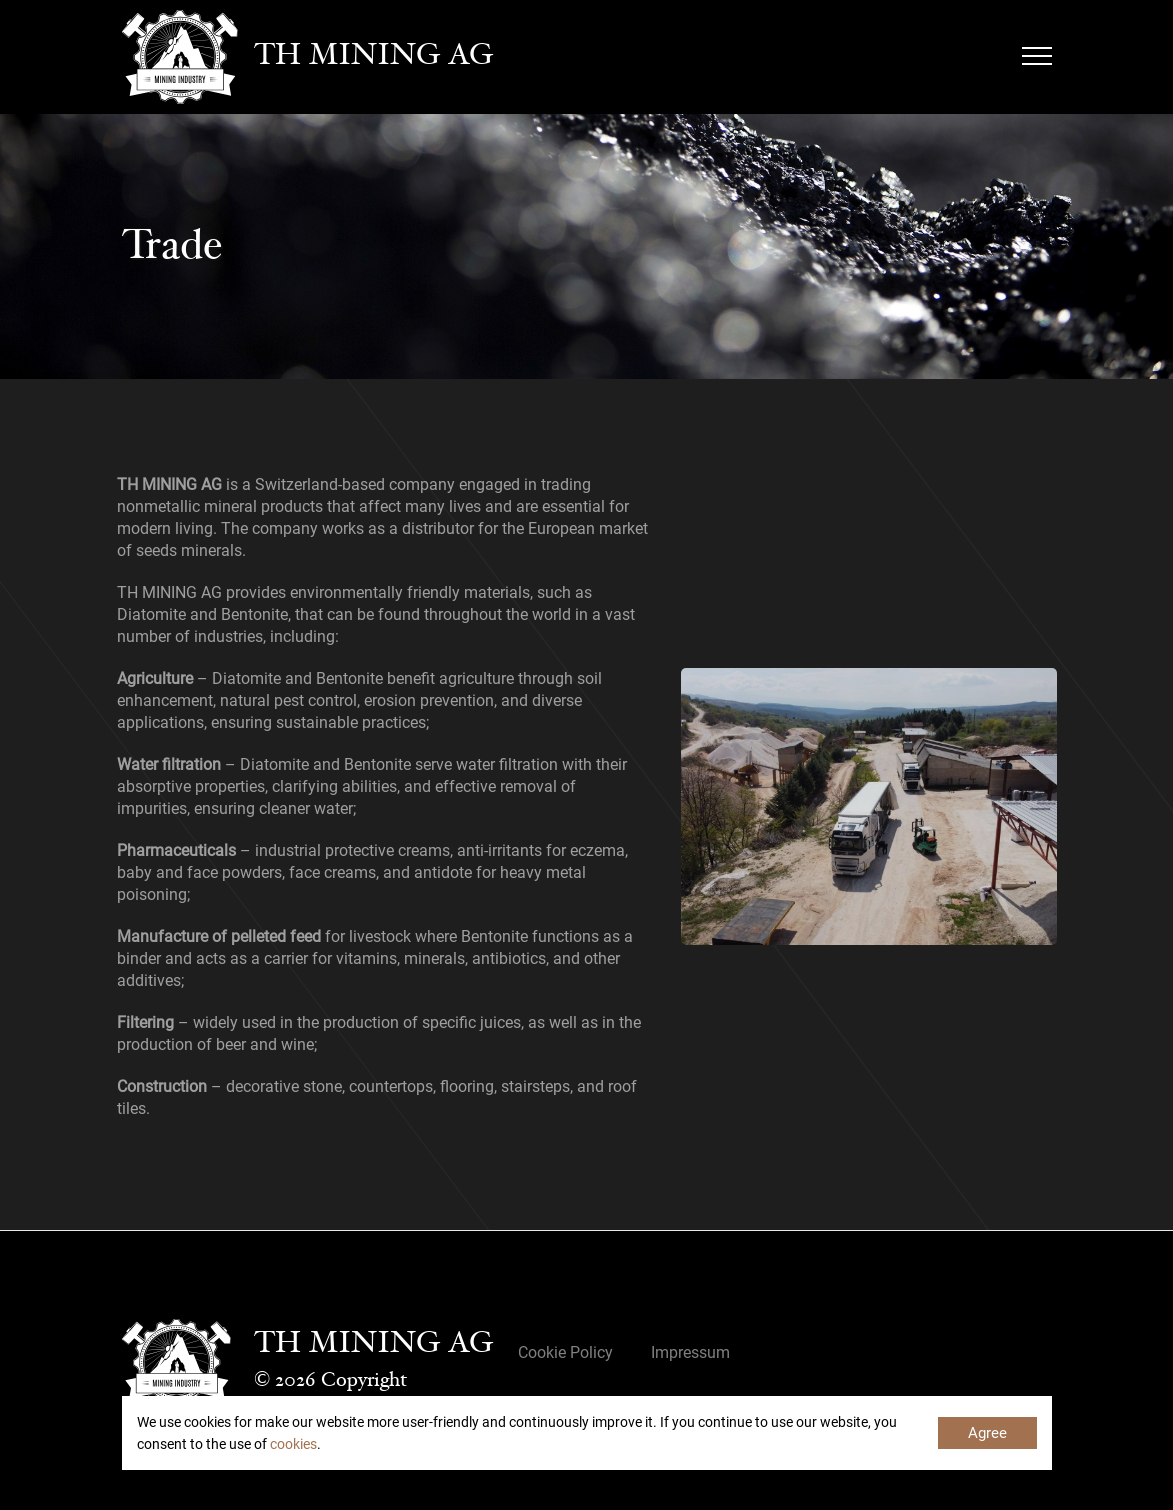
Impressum (690, 1352)
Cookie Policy (565, 1352)
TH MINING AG (374, 57)
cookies (293, 1444)
